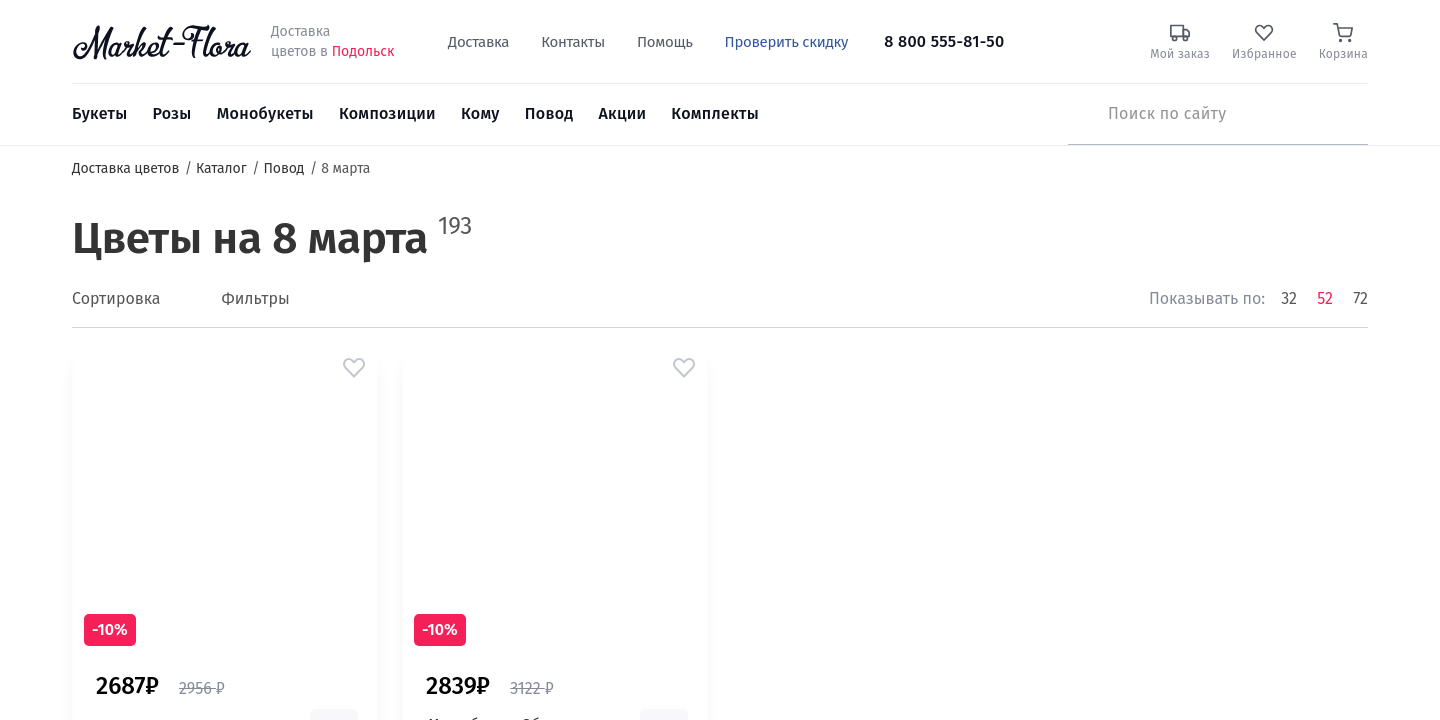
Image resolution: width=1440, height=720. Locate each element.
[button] (354, 368)
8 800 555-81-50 (944, 41)
